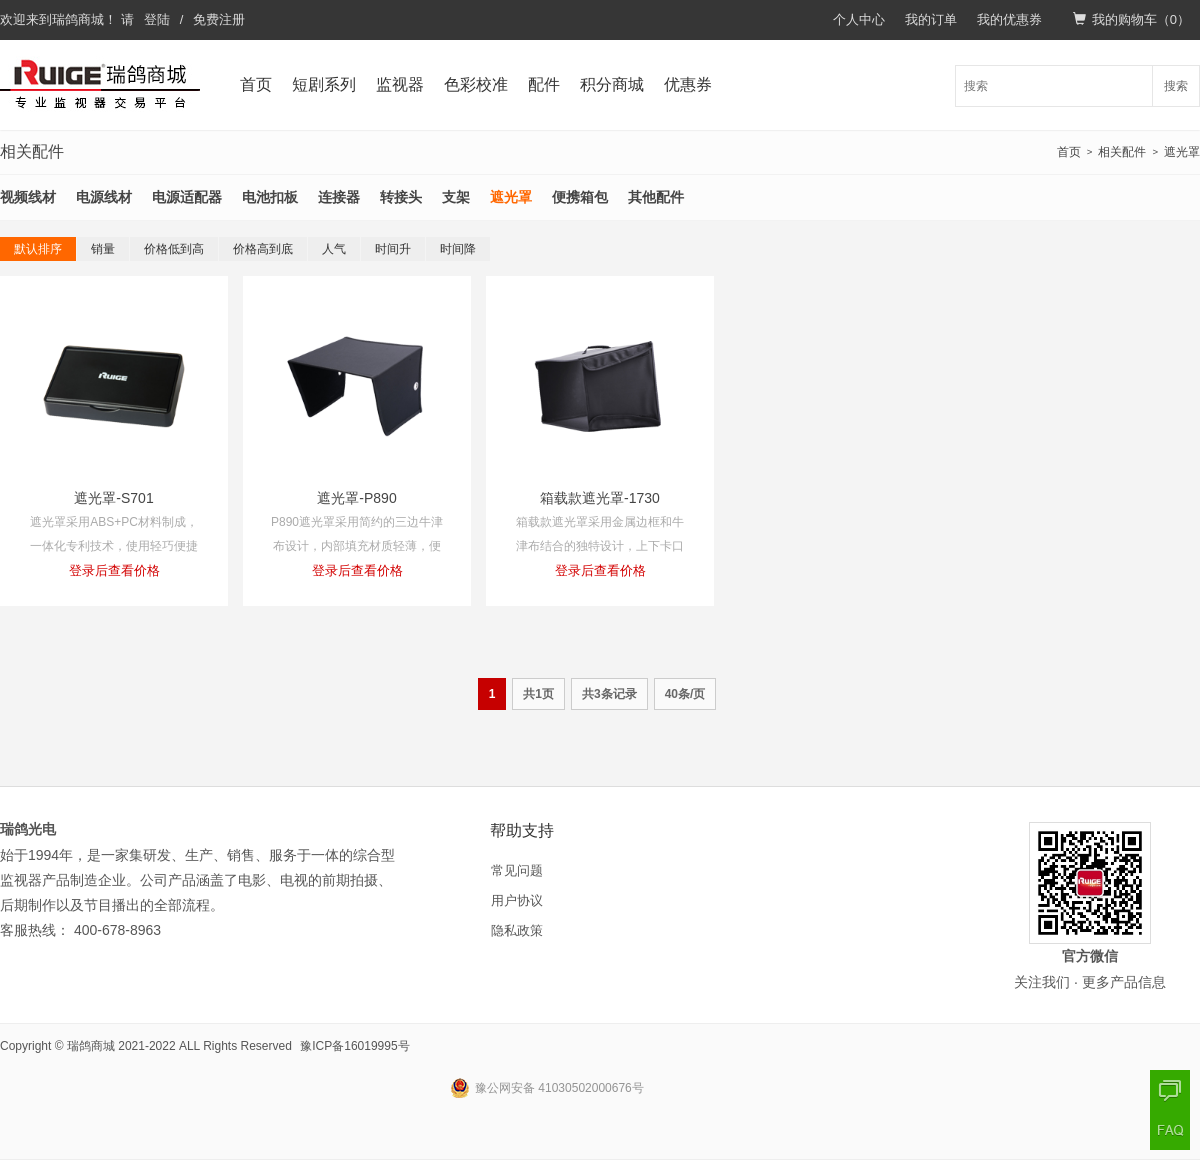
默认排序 (38, 249)
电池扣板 (270, 197)
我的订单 (931, 19)
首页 (256, 84)
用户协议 (517, 900)
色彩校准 (476, 84)
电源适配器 (187, 197)
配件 (544, 84)
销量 (103, 249)
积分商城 (612, 84)
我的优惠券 (1009, 19)
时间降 (458, 249)
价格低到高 (174, 249)
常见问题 (517, 870)
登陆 (157, 19)
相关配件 (1122, 152)
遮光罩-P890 (356, 498)
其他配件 (656, 197)
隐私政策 (517, 930)
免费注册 (219, 19)
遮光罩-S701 (113, 498)
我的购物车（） (1131, 19)
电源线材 (104, 197)
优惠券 (688, 84)
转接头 (401, 197)
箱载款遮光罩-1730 (600, 498)
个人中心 (859, 19)
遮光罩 (1182, 152)
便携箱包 (580, 197)
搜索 (1176, 86)
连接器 (339, 197)
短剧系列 (324, 84)
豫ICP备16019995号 (354, 1046)
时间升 (393, 249)
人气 (334, 249)
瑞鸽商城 (78, 19)
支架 (456, 197)
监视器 (400, 84)
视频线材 (28, 197)
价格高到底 (263, 249)
